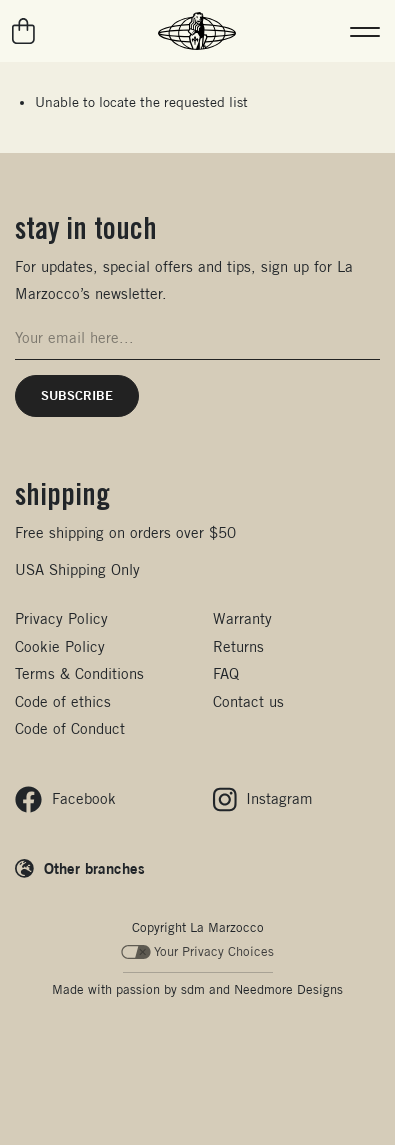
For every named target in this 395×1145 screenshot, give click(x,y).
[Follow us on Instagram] (263, 799)
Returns (238, 646)
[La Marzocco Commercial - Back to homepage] (197, 31)
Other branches (94, 868)
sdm (193, 989)
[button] (365, 31)
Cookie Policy (60, 646)
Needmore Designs (288, 989)
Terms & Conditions (79, 673)
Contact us (248, 701)
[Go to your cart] (24, 31)
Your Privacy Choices (197, 951)
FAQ (226, 673)
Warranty (242, 618)
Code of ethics (63, 701)
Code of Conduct (70, 728)
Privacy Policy (61, 618)
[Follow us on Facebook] (65, 799)
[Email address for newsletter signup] (197, 338)
